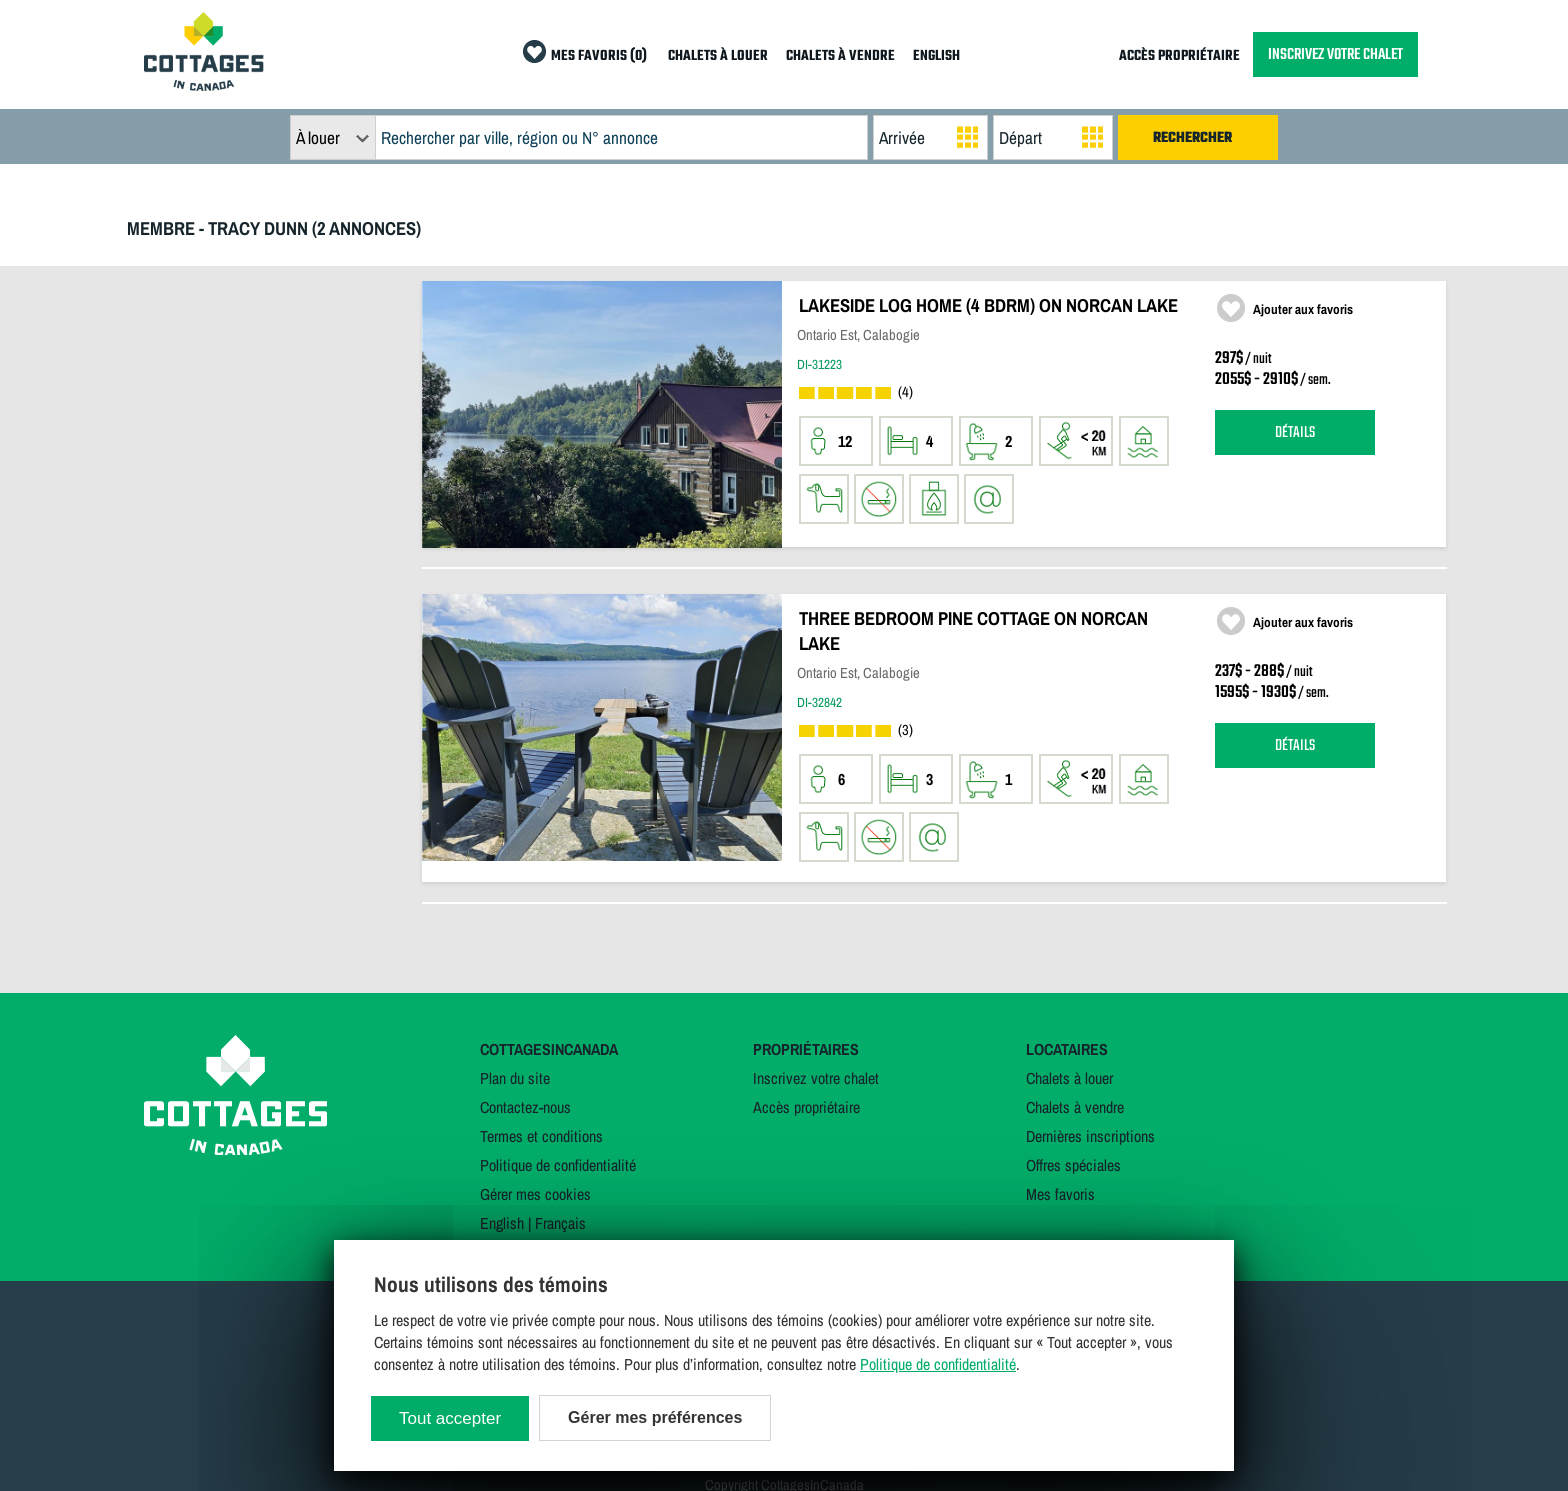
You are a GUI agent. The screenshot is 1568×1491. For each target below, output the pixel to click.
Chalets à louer (1069, 1078)
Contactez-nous (525, 1107)
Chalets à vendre (1075, 1107)
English (502, 1223)
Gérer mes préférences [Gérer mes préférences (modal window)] (655, 1417)
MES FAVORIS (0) (599, 56)
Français (560, 1223)
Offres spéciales (1073, 1165)
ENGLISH (936, 56)
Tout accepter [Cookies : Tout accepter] (450, 1418)
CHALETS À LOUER (718, 56)
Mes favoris (1060, 1194)
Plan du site (515, 1078)
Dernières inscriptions (1090, 1136)
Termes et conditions (541, 1136)
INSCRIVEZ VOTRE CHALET (1335, 54)
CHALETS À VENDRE (840, 56)
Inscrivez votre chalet (816, 1078)
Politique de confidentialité (558, 1165)
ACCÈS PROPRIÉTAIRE (1179, 56)
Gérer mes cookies (535, 1194)
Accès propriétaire (806, 1107)
